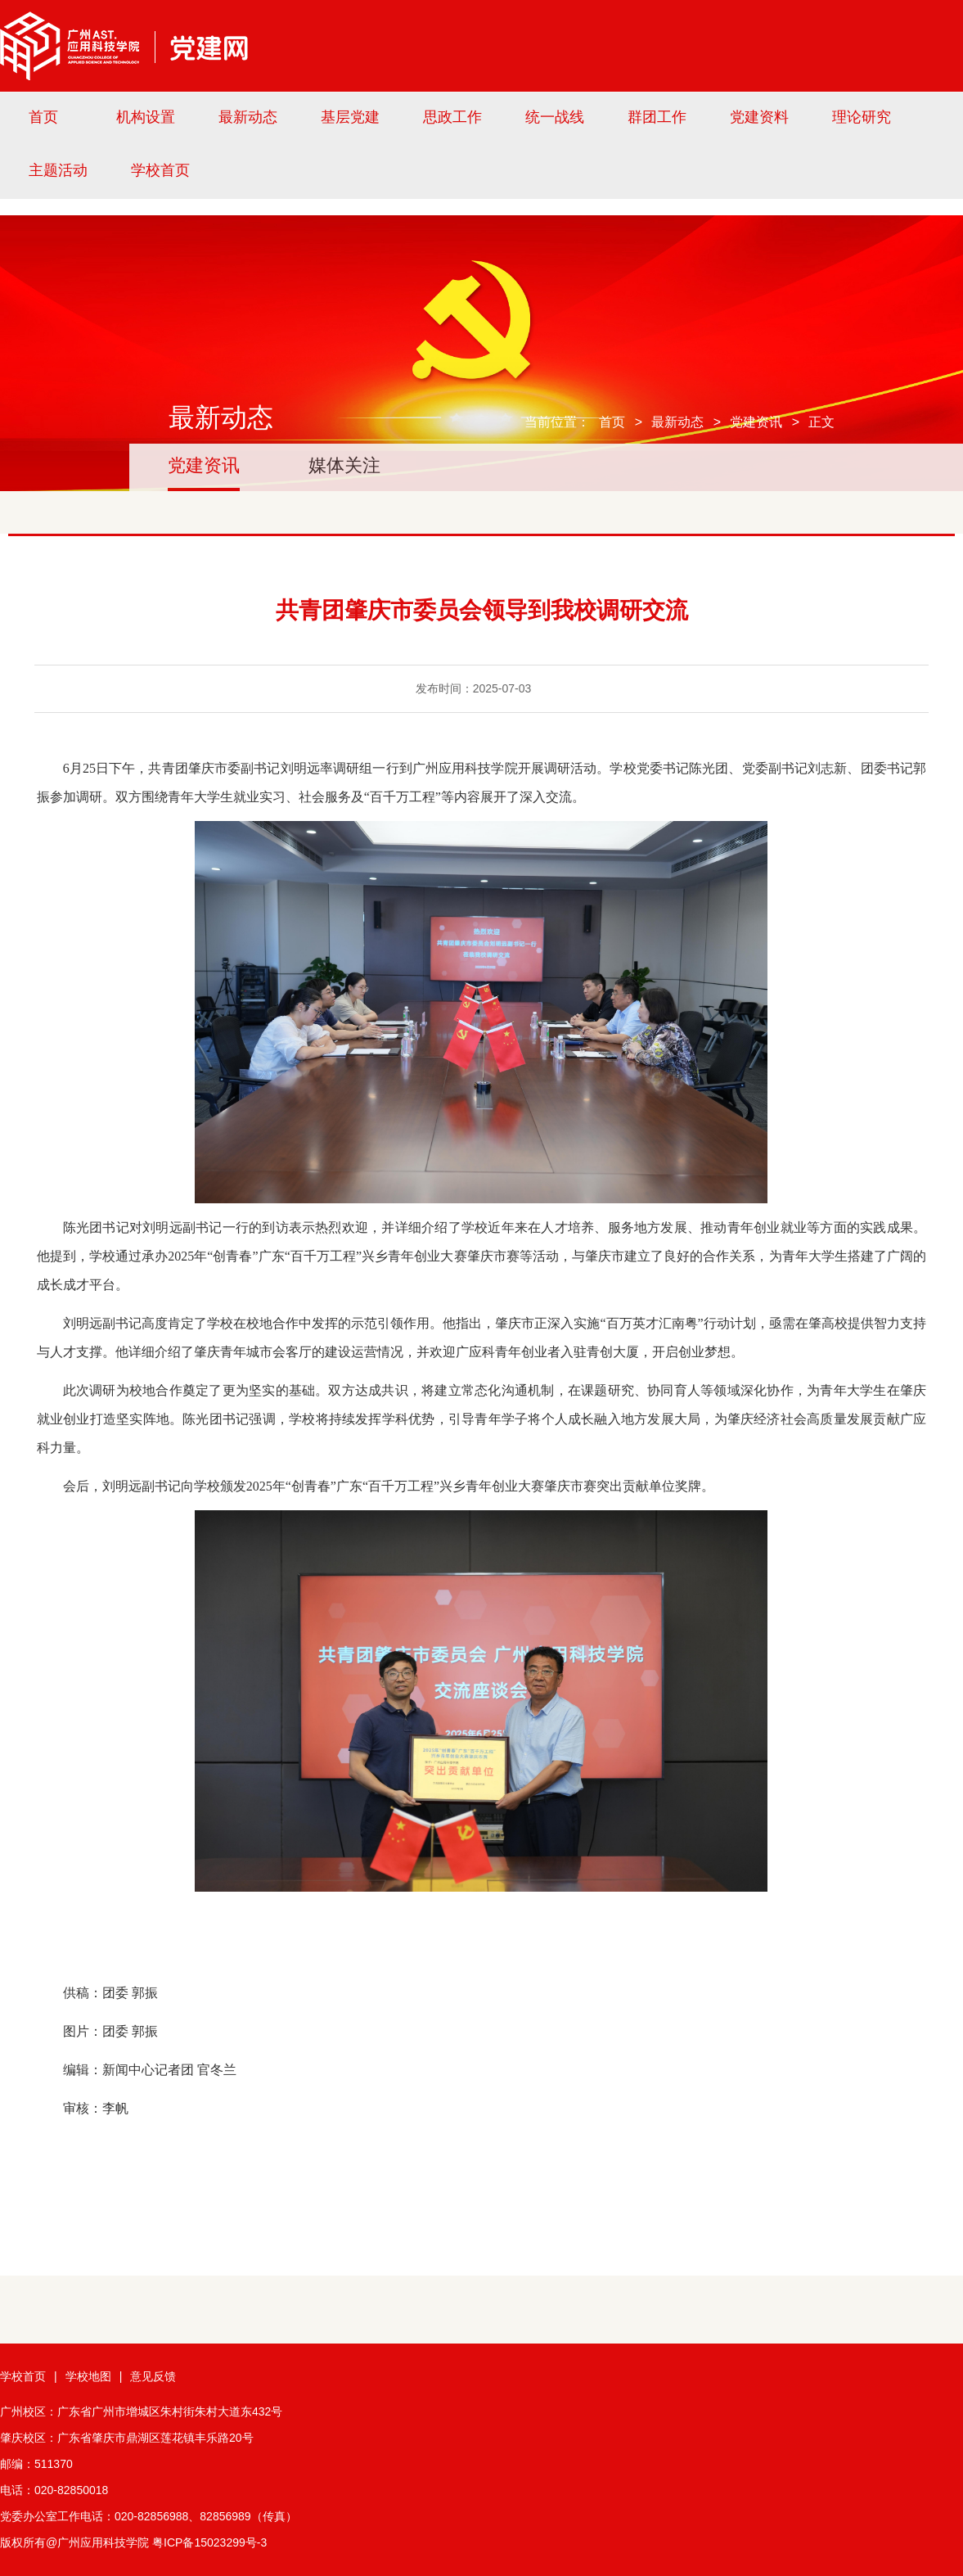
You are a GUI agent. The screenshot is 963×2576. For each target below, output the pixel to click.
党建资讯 (756, 422)
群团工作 (657, 117)
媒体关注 (344, 465)
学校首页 (160, 170)
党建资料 (759, 117)
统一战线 (554, 117)
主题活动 (58, 170)
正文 (821, 422)
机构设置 (145, 117)
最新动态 (247, 117)
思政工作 (452, 117)
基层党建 (350, 117)
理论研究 (861, 117)
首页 (43, 117)
